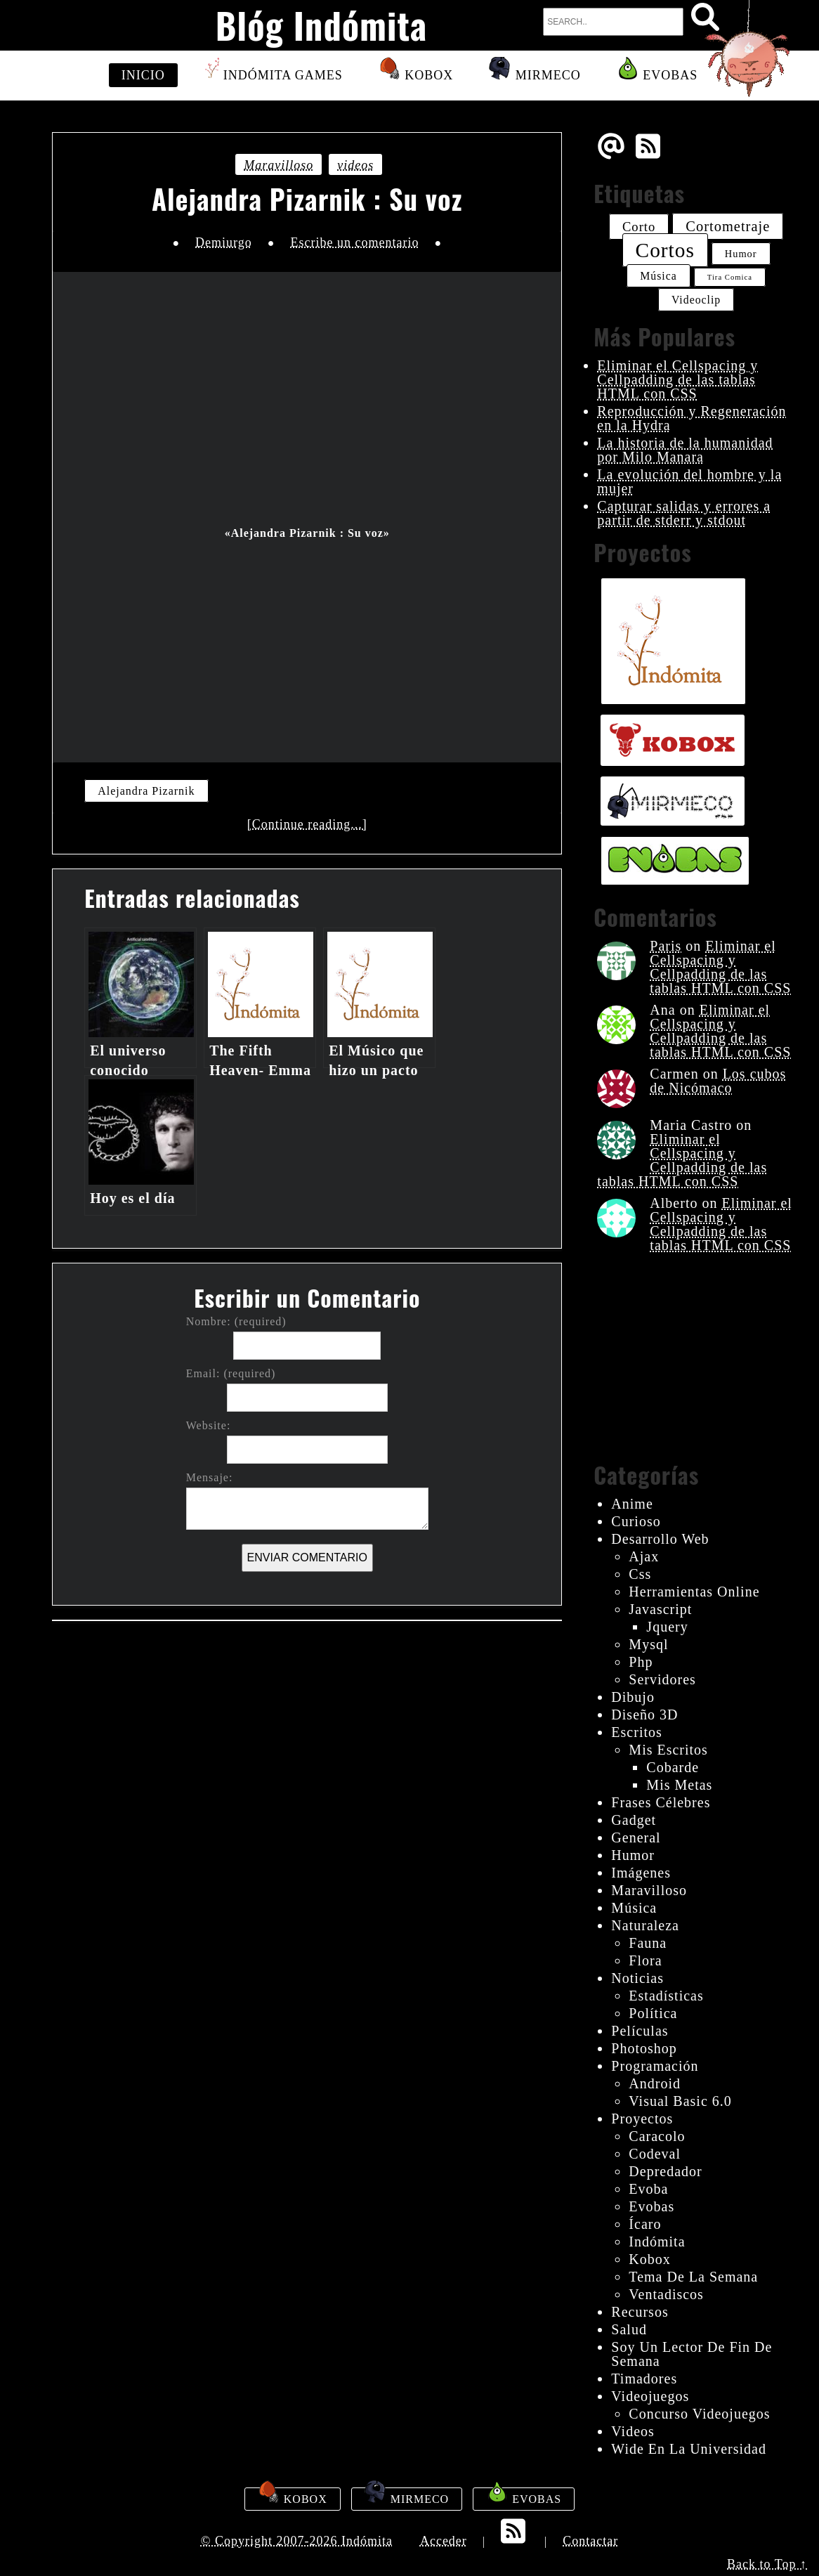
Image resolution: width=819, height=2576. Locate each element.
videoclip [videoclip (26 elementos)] (696, 300)
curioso (635, 1521)
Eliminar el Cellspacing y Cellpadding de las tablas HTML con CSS (677, 379)
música (634, 1907)
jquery (667, 1626)
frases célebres (660, 1802)
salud (629, 2329)
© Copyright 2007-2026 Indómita (297, 2541)
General (635, 1837)
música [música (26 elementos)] (658, 276)
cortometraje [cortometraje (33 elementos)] (728, 226)
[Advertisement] (307, 643)
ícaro (645, 2224)
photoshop (643, 2048)
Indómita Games (272, 72)
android (655, 2083)
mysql (648, 1644)
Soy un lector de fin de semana (691, 2354)
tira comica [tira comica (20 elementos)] (729, 277)
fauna (648, 1943)
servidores (662, 1679)
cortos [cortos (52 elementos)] (665, 250)
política (653, 2013)
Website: (208, 1425)
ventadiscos (666, 2294)
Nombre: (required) (236, 1321)
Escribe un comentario (354, 242)
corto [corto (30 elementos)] (638, 226)
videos (355, 165)
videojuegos (650, 2396)
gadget (633, 1820)
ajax (644, 1556)
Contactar (590, 2541)
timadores (644, 2378)
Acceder (443, 2541)
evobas (651, 2206)
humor (633, 1855)
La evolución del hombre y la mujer (689, 481)
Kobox (416, 72)
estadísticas (666, 1995)
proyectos (642, 2118)
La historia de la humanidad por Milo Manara (685, 449)
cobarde (672, 1767)
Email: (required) (231, 1373)
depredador (665, 2171)
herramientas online (694, 1591)
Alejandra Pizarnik (146, 791)
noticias (637, 1978)
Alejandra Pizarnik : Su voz (307, 199)
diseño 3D (644, 1714)
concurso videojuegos (699, 2413)
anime (632, 1503)
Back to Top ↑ (767, 2564)
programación (654, 2066)
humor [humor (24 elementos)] (741, 253)
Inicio (143, 75)
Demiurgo (223, 242)
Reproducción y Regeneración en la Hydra (691, 418)
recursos (639, 2312)
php (641, 1662)
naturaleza (645, 1925)
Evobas (657, 72)
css (640, 1574)
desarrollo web (660, 1539)
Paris (665, 946)
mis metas (679, 1785)
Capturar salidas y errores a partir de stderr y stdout (684, 513)
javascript (660, 1609)
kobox (649, 2259)
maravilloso (278, 165)
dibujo (633, 1697)
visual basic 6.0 (680, 2101)
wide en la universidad (688, 2449)
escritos (636, 1732)
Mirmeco (535, 72)
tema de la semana (693, 2276)
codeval (655, 2153)
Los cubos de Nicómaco (718, 1080)
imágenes (641, 1872)
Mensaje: (209, 1477)
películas (639, 2030)
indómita (657, 2241)
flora (645, 1960)
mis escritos (668, 1749)
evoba (648, 2189)
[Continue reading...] (307, 824)
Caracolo (657, 2136)
